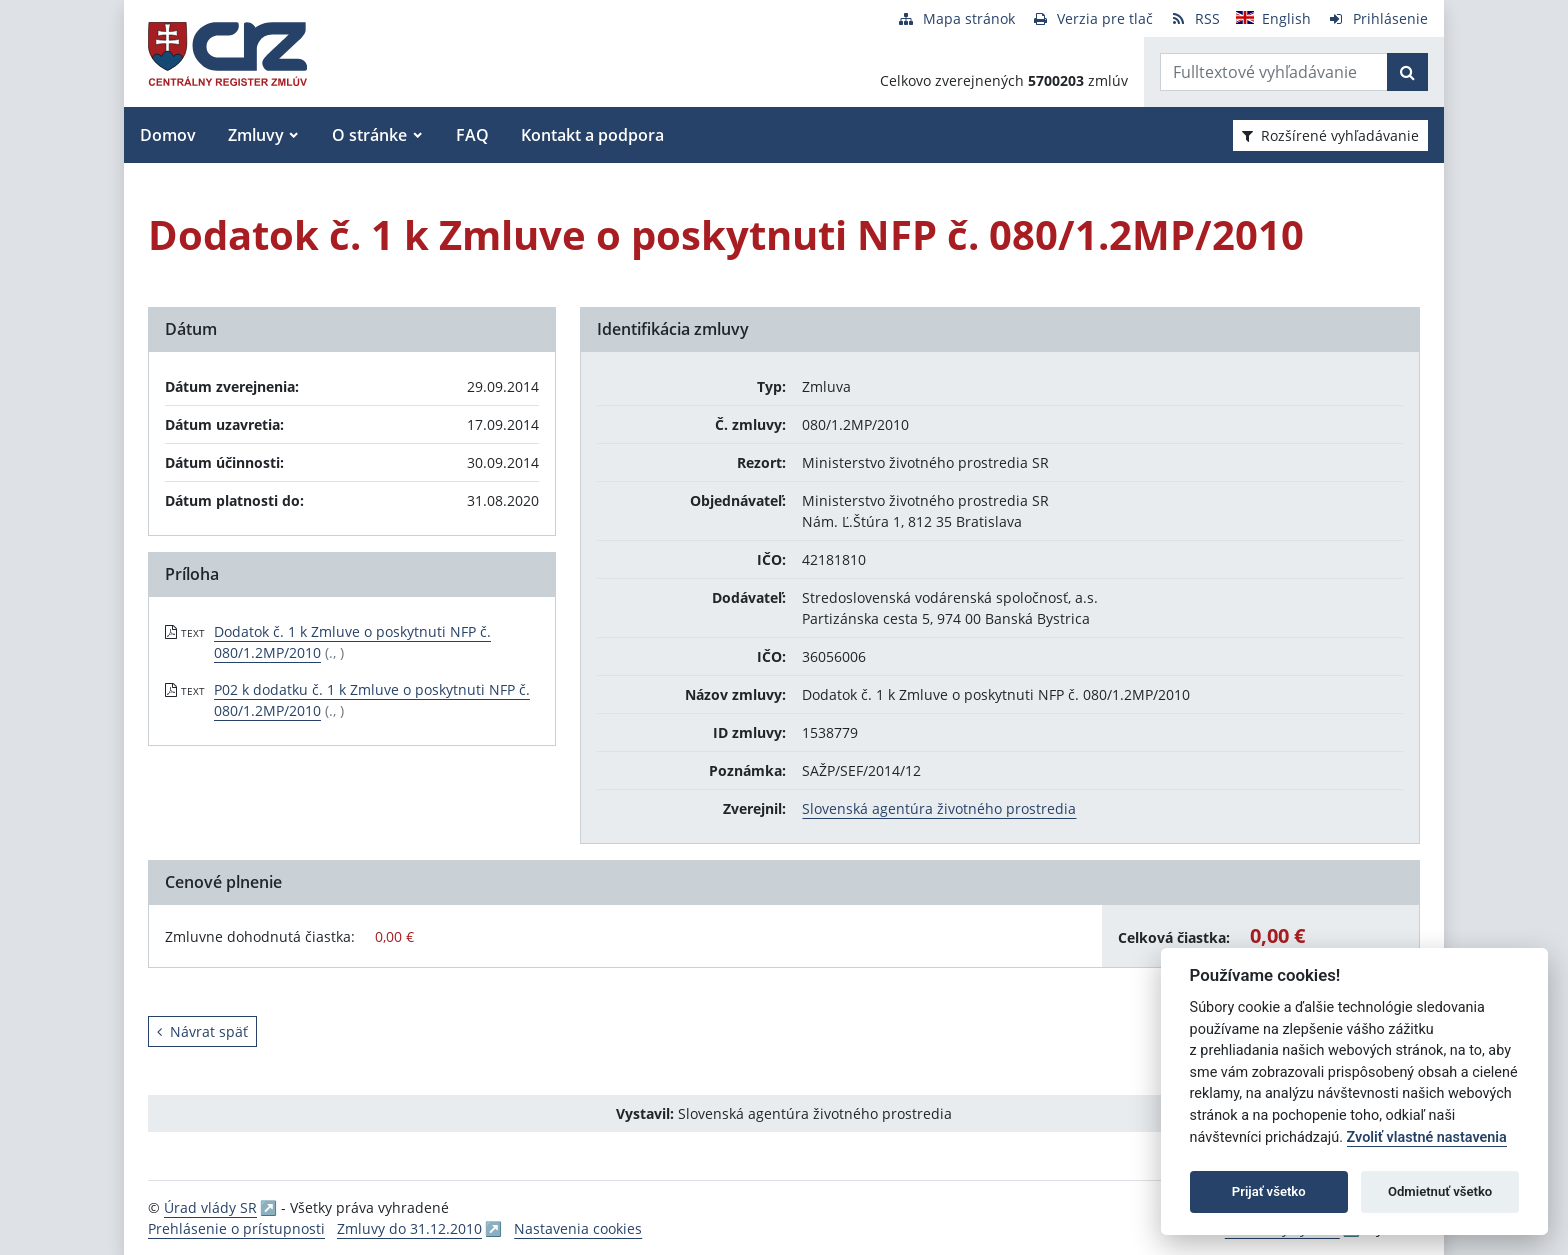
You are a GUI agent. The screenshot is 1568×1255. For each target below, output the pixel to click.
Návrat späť (202, 1031)
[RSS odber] (1194, 18)
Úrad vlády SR (210, 1207)
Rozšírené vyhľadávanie (1330, 135)
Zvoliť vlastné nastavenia (1427, 1137)
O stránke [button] (369, 135)
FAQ (472, 135)
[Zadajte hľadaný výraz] (1274, 72)
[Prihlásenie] (1377, 18)
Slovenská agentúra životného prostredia (939, 808)
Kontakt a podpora (592, 135)
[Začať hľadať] (1407, 72)
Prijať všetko (1269, 1191)
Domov (168, 135)
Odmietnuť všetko (1440, 1191)
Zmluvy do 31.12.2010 (409, 1228)
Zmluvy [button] (256, 135)
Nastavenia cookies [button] (578, 1228)
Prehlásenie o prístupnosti (236, 1228)
